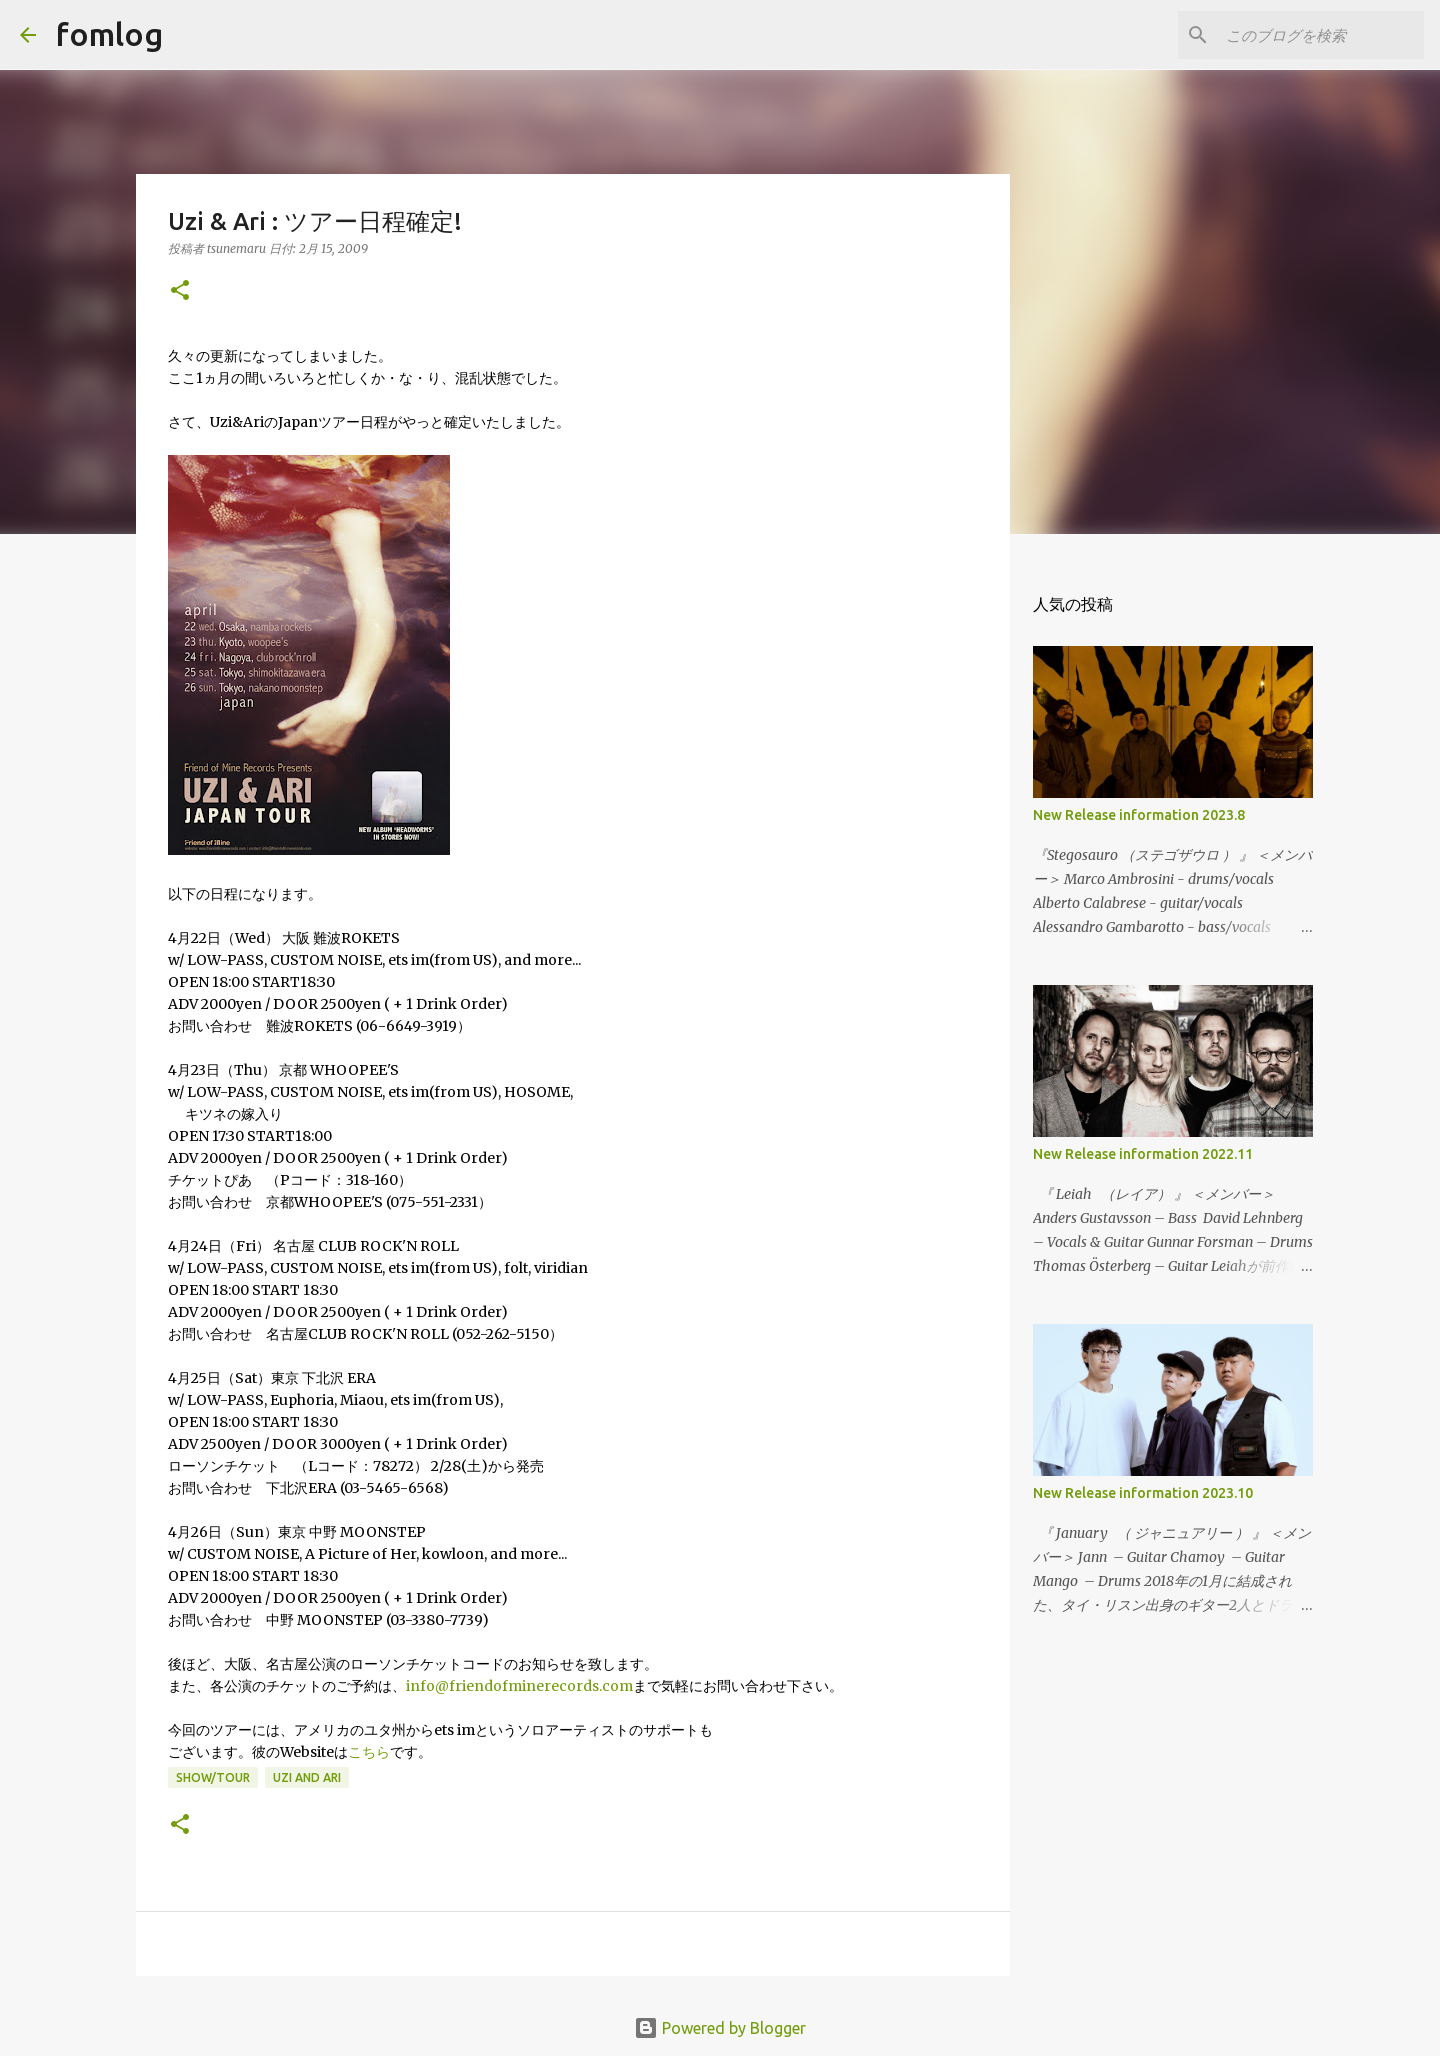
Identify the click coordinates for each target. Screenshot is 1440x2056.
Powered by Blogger (720, 2028)
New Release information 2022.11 (1143, 1154)
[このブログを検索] (1319, 35)
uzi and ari (307, 1777)
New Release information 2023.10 (1143, 1493)
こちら (369, 1752)
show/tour (213, 1777)
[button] (180, 291)
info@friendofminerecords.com (519, 1686)
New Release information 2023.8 (1139, 815)
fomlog (109, 34)
